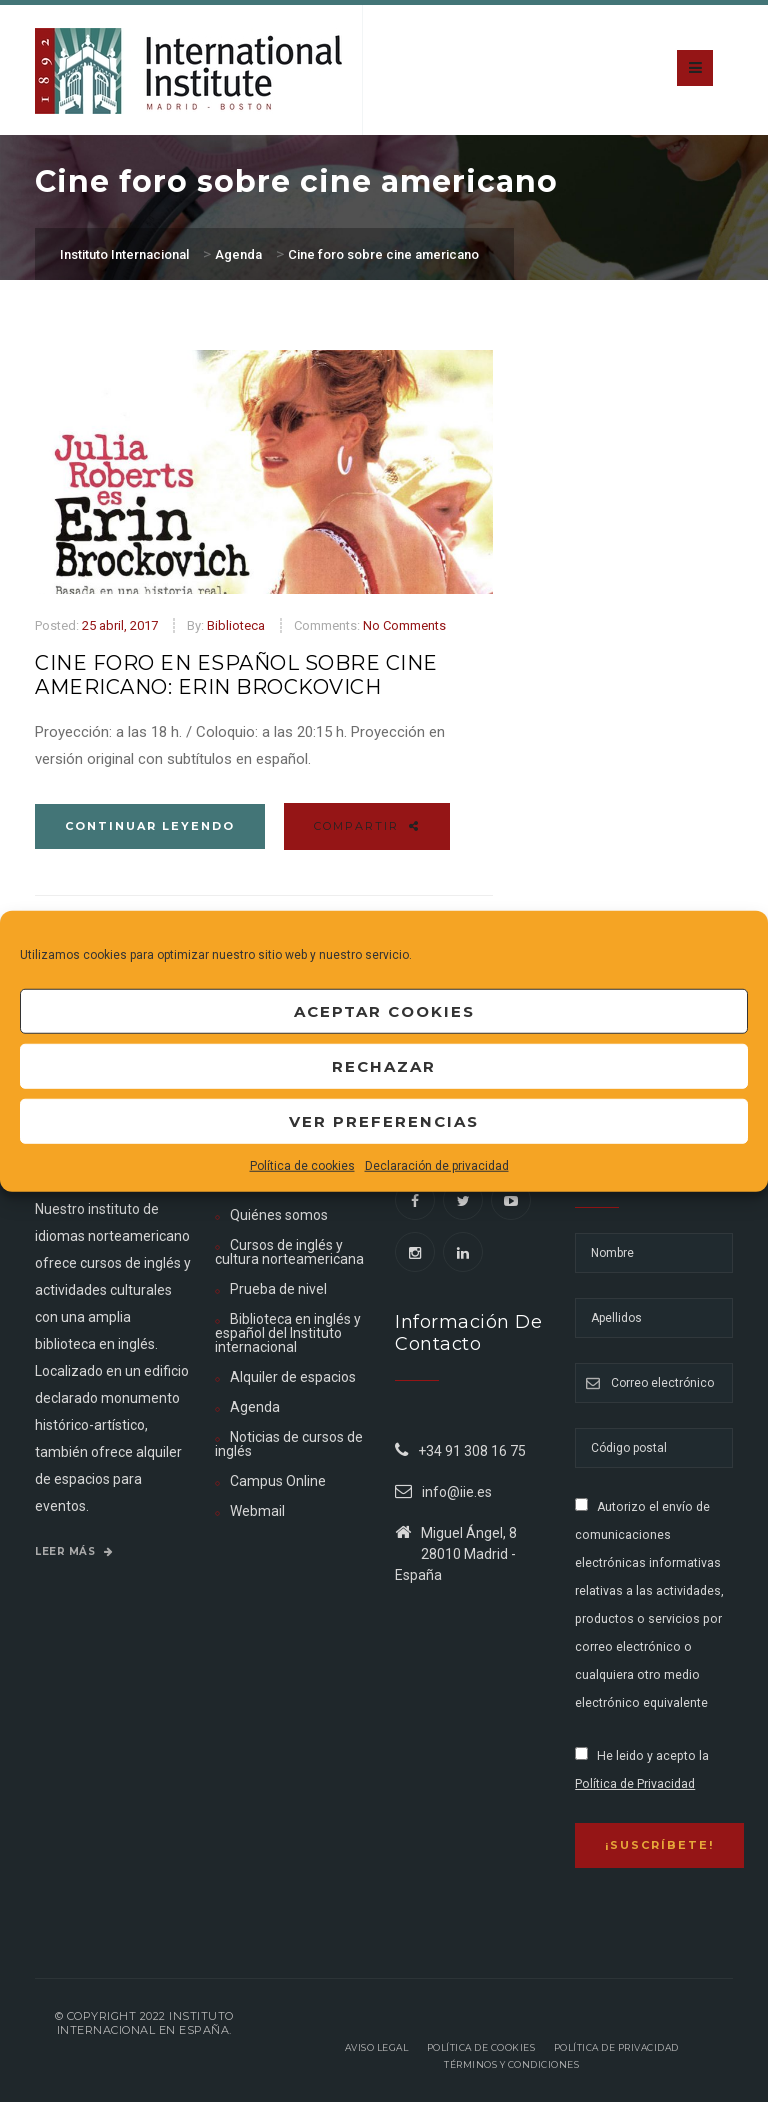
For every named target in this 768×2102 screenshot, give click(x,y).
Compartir (367, 826)
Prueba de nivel (278, 1289)
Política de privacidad (616, 2047)
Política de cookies (302, 1166)
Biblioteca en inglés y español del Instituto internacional (288, 1333)
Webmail (257, 1511)
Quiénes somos (279, 1215)
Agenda (255, 1407)
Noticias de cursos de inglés (289, 1444)
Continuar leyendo (150, 826)
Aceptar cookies (384, 1010)
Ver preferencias (384, 1120)
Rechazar (384, 1065)
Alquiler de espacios (293, 1377)
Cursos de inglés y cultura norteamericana (289, 1252)
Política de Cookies (481, 2047)
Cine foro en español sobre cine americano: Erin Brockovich (236, 675)
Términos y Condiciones (511, 2064)
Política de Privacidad (635, 1784)
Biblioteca (236, 625)
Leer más (74, 1551)
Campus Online (278, 1481)
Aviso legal (377, 2047)
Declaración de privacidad (437, 1166)
